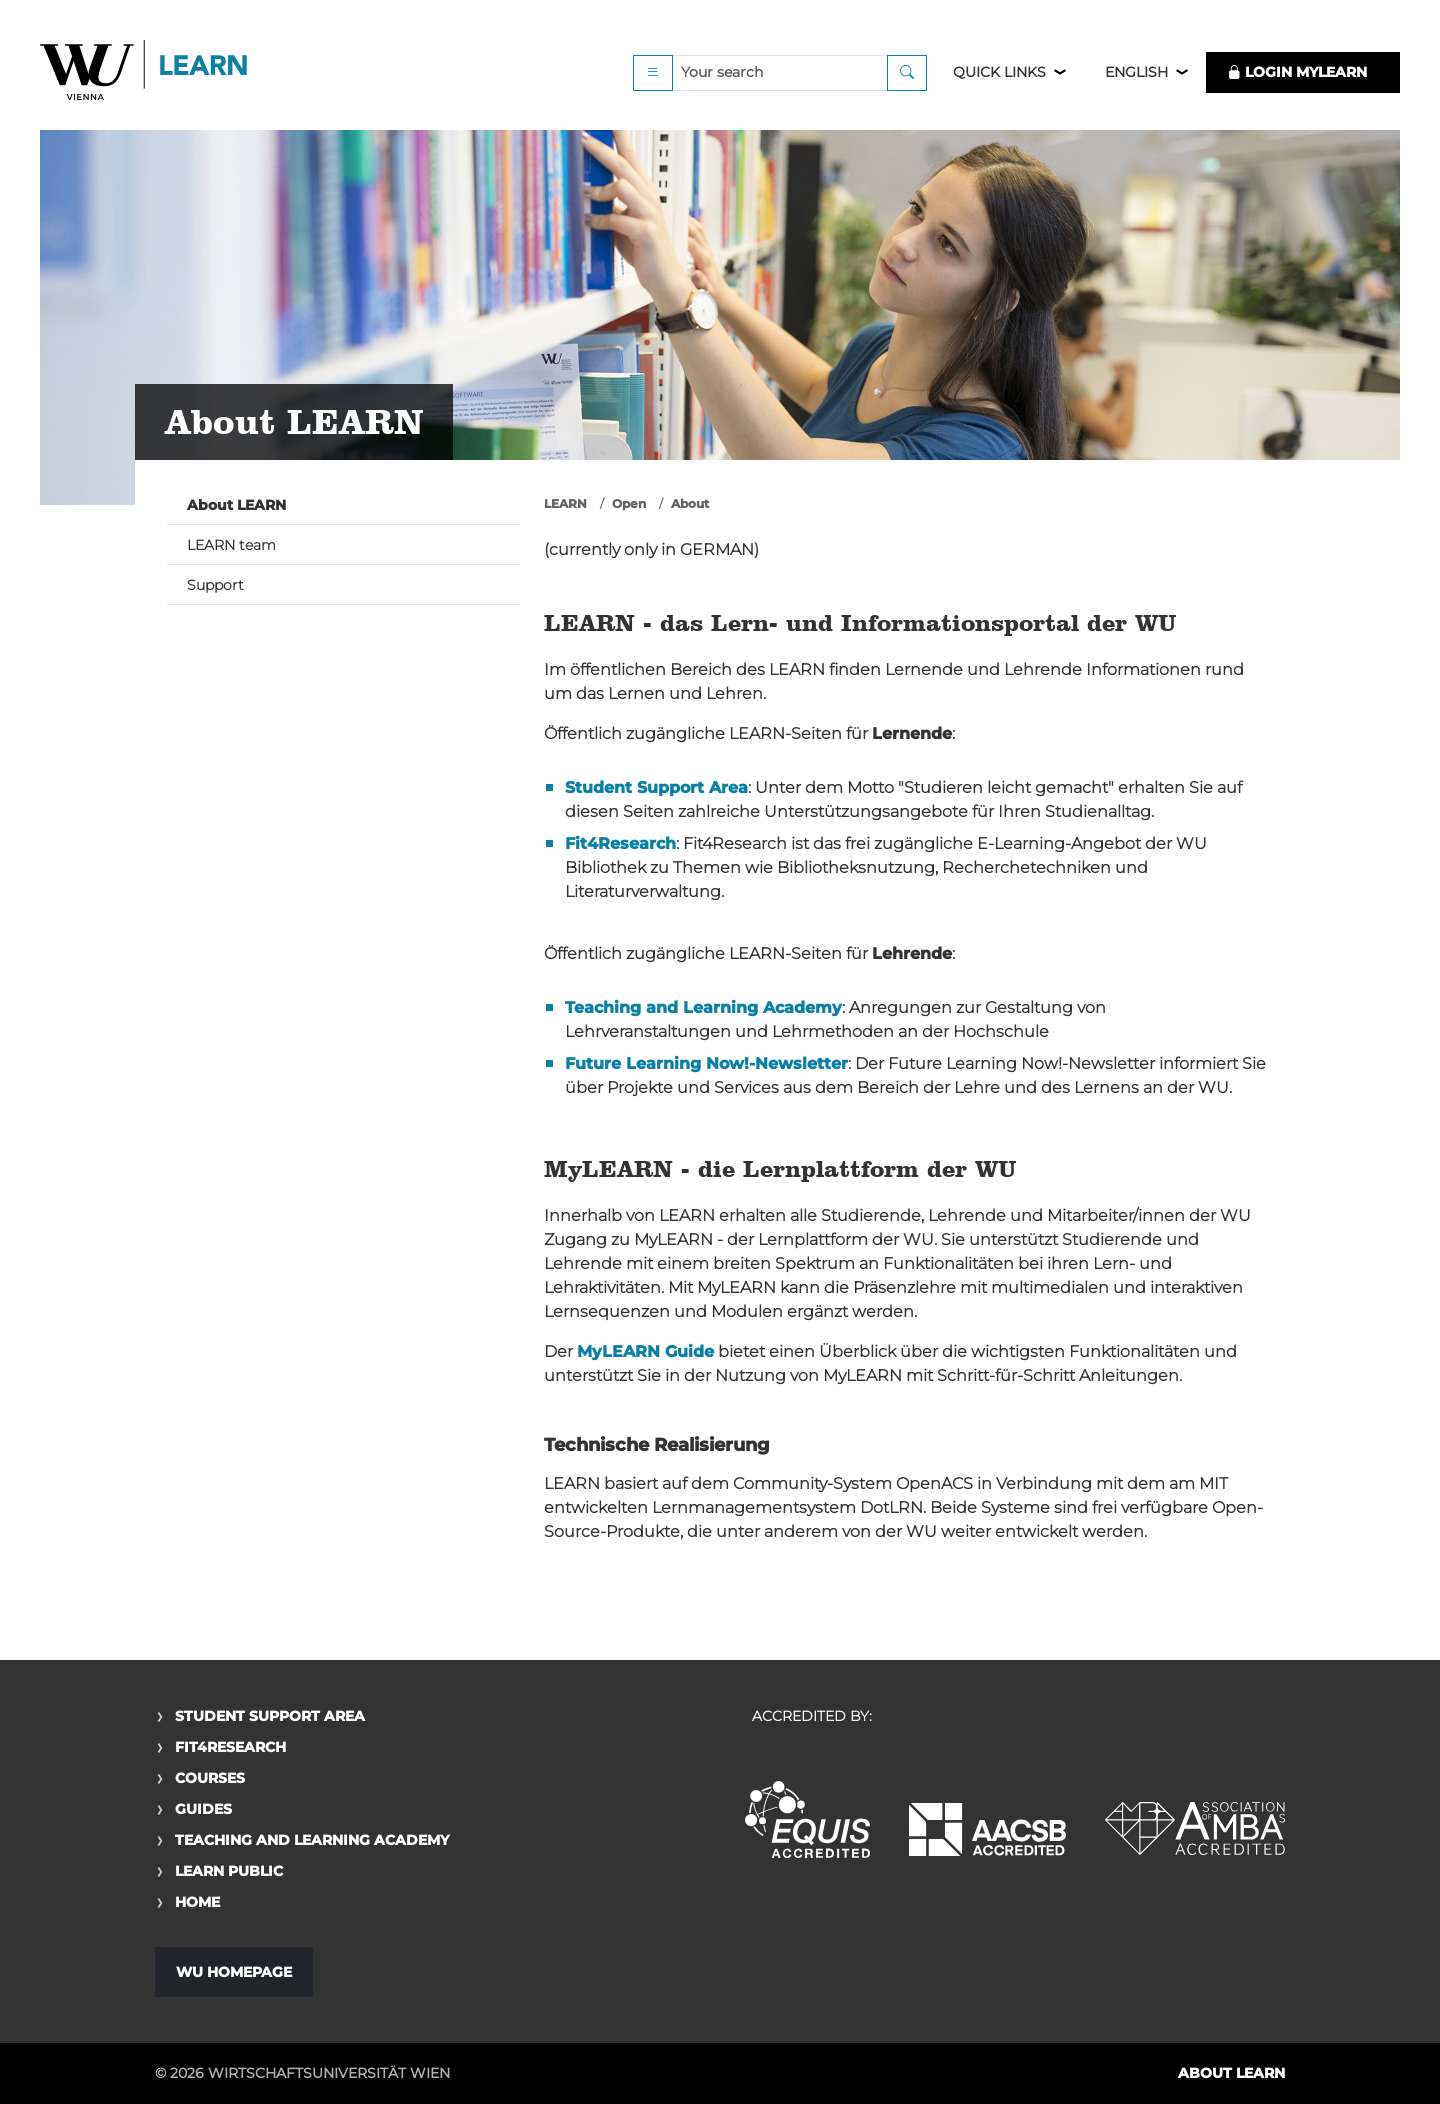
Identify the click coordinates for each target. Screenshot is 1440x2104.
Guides (203, 1809)
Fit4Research (230, 1747)
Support (215, 585)
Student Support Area (270, 1716)
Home (197, 1902)
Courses (210, 1778)
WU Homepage (234, 1972)
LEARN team (231, 545)
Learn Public (229, 1871)
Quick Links (999, 72)
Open (629, 503)
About (690, 503)
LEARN (565, 503)
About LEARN (236, 505)
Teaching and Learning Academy (312, 1840)
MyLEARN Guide (645, 1351)
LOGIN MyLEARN (1297, 72)
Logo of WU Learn (145, 72)
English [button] (1136, 72)
